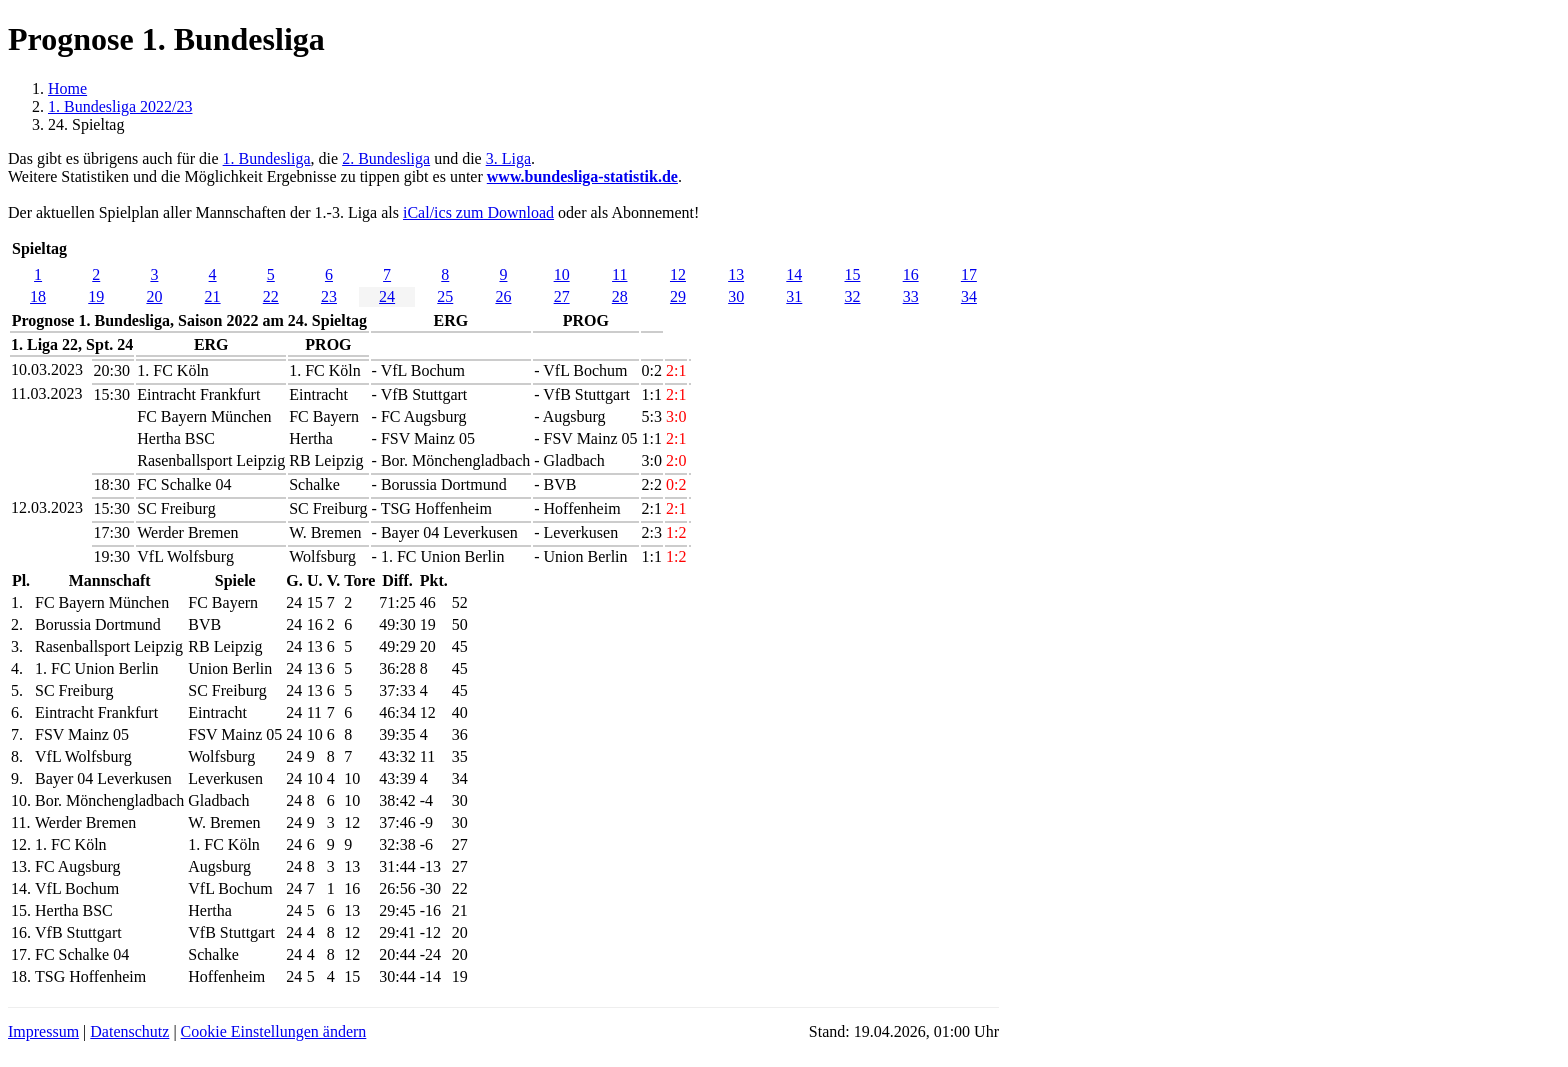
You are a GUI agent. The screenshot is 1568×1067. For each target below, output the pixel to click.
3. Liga (508, 158)
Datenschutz (129, 1031)
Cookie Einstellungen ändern (274, 1031)
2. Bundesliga (386, 158)
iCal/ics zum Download (478, 212)
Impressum (43, 1031)
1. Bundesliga (267, 158)
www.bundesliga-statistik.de (582, 176)
